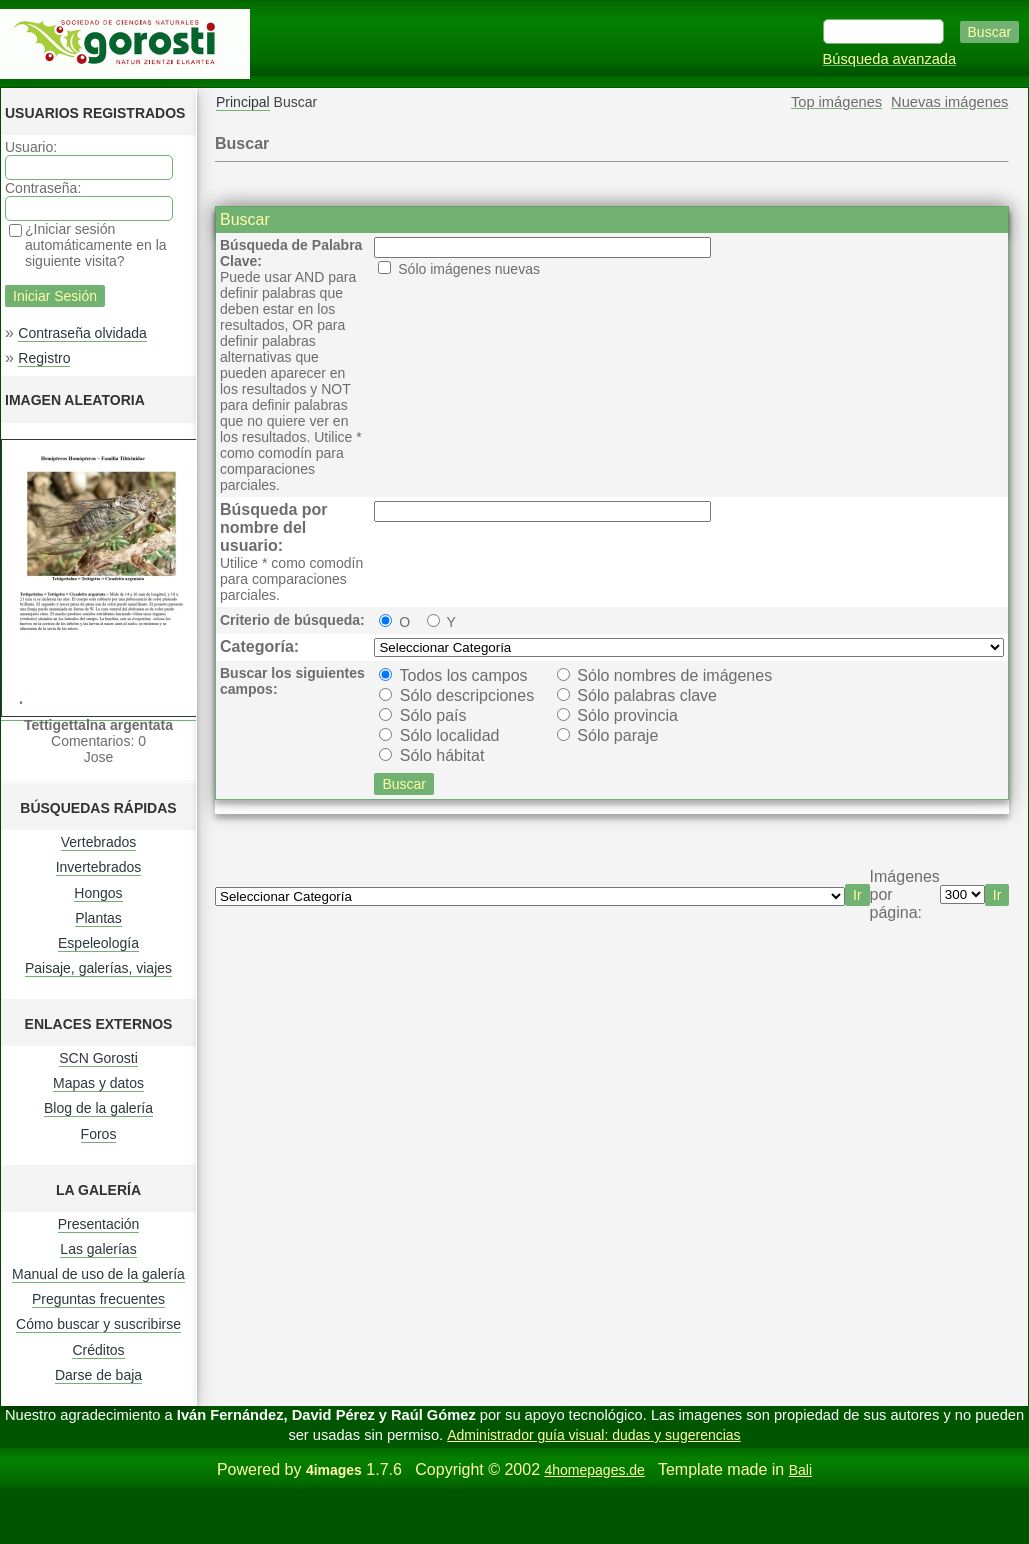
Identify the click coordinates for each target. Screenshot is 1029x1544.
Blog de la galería (98, 1108)
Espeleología (98, 943)
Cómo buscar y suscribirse (98, 1324)
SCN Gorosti (98, 1058)
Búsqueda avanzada (890, 59)
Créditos (98, 1350)
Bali (800, 1470)
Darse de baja (98, 1375)
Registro (44, 358)
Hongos (98, 893)
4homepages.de (594, 1470)
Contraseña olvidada (82, 333)
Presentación (99, 1224)
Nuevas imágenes (949, 102)
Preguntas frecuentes (98, 1299)
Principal (243, 102)
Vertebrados (99, 842)
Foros (99, 1134)
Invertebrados (99, 867)
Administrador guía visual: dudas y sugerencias (593, 1435)
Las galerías (98, 1249)
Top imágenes (836, 102)
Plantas (98, 918)
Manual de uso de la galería (98, 1274)
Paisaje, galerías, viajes (98, 968)
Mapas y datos (98, 1083)
